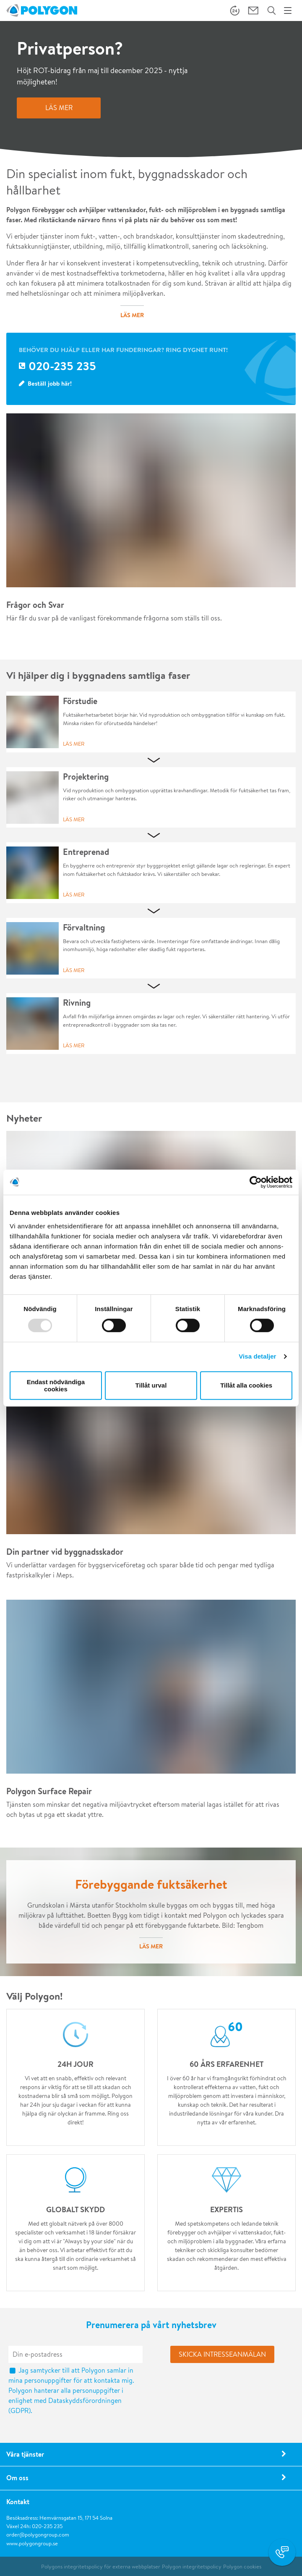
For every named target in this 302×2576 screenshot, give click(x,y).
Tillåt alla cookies (246, 1385)
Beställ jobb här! (50, 383)
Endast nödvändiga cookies (56, 1385)
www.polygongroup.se (32, 2543)
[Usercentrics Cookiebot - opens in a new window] (255, 1182)
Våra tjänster (25, 2454)
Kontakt (17, 2501)
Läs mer (73, 743)
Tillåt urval (151, 1385)
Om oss (17, 2477)
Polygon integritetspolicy (191, 2566)
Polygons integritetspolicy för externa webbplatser (100, 2566)
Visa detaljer (257, 1356)
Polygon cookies (242, 2566)
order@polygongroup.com (37, 2534)
